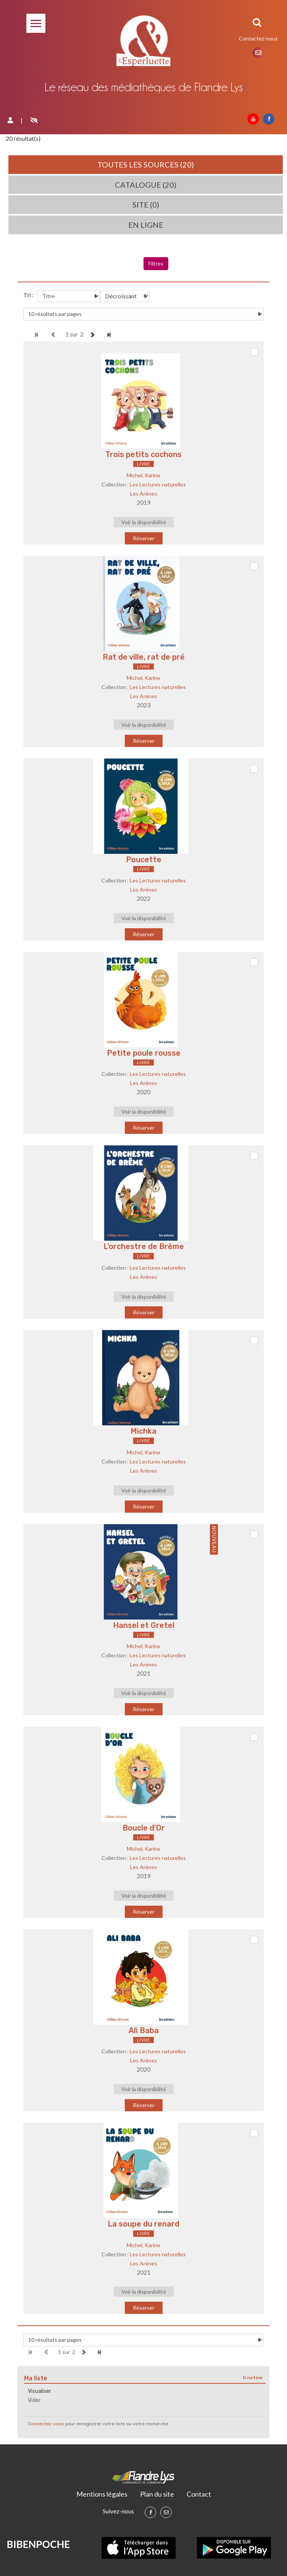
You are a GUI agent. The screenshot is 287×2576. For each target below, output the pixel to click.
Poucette (143, 859)
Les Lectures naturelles (158, 484)
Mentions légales (101, 2494)
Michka (143, 1431)
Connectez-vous (46, 2423)
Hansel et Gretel (143, 1625)
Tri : (28, 294)
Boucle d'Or (144, 1827)
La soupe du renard (143, 2223)
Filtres (155, 263)
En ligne (145, 224)
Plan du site (157, 2494)
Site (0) (145, 204)
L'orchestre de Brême (143, 1246)
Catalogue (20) (145, 184)
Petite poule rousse (144, 1053)
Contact (199, 2494)
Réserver (144, 538)
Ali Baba (144, 2030)
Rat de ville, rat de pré (144, 657)
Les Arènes (143, 493)
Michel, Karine (143, 475)
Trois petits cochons (143, 454)
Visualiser (39, 2391)
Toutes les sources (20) (145, 164)
